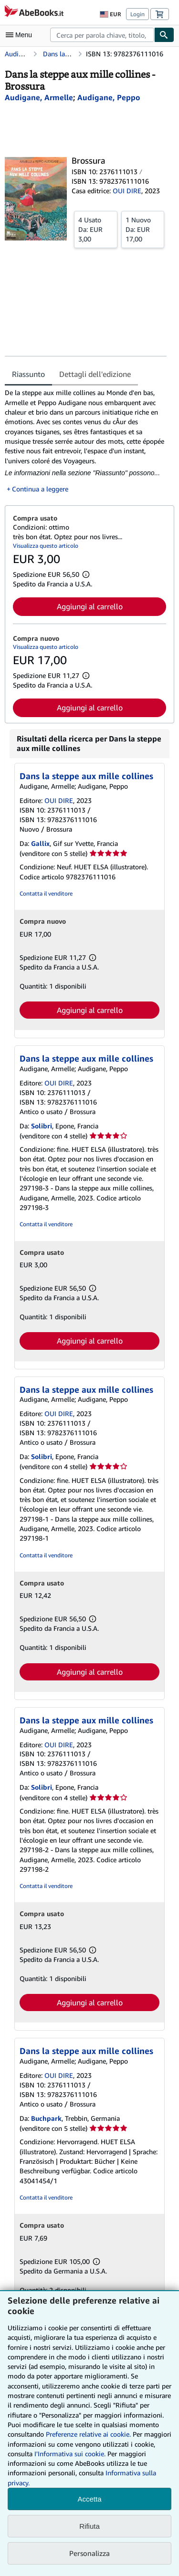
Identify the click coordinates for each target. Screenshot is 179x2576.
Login (137, 14)
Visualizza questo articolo (45, 545)
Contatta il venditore (46, 893)
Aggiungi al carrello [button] (90, 606)
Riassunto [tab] (28, 374)
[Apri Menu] (21, 35)
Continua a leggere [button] (40, 489)
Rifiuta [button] (89, 2526)
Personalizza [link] (89, 2553)
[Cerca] (164, 35)
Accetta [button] (89, 2499)
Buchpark (46, 2118)
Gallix (40, 843)
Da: (95, 229)
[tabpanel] (86, 441)
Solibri (41, 1126)
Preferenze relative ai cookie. (88, 2434)
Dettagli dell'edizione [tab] (95, 374)
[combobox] (102, 35)
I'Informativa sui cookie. (69, 2454)
